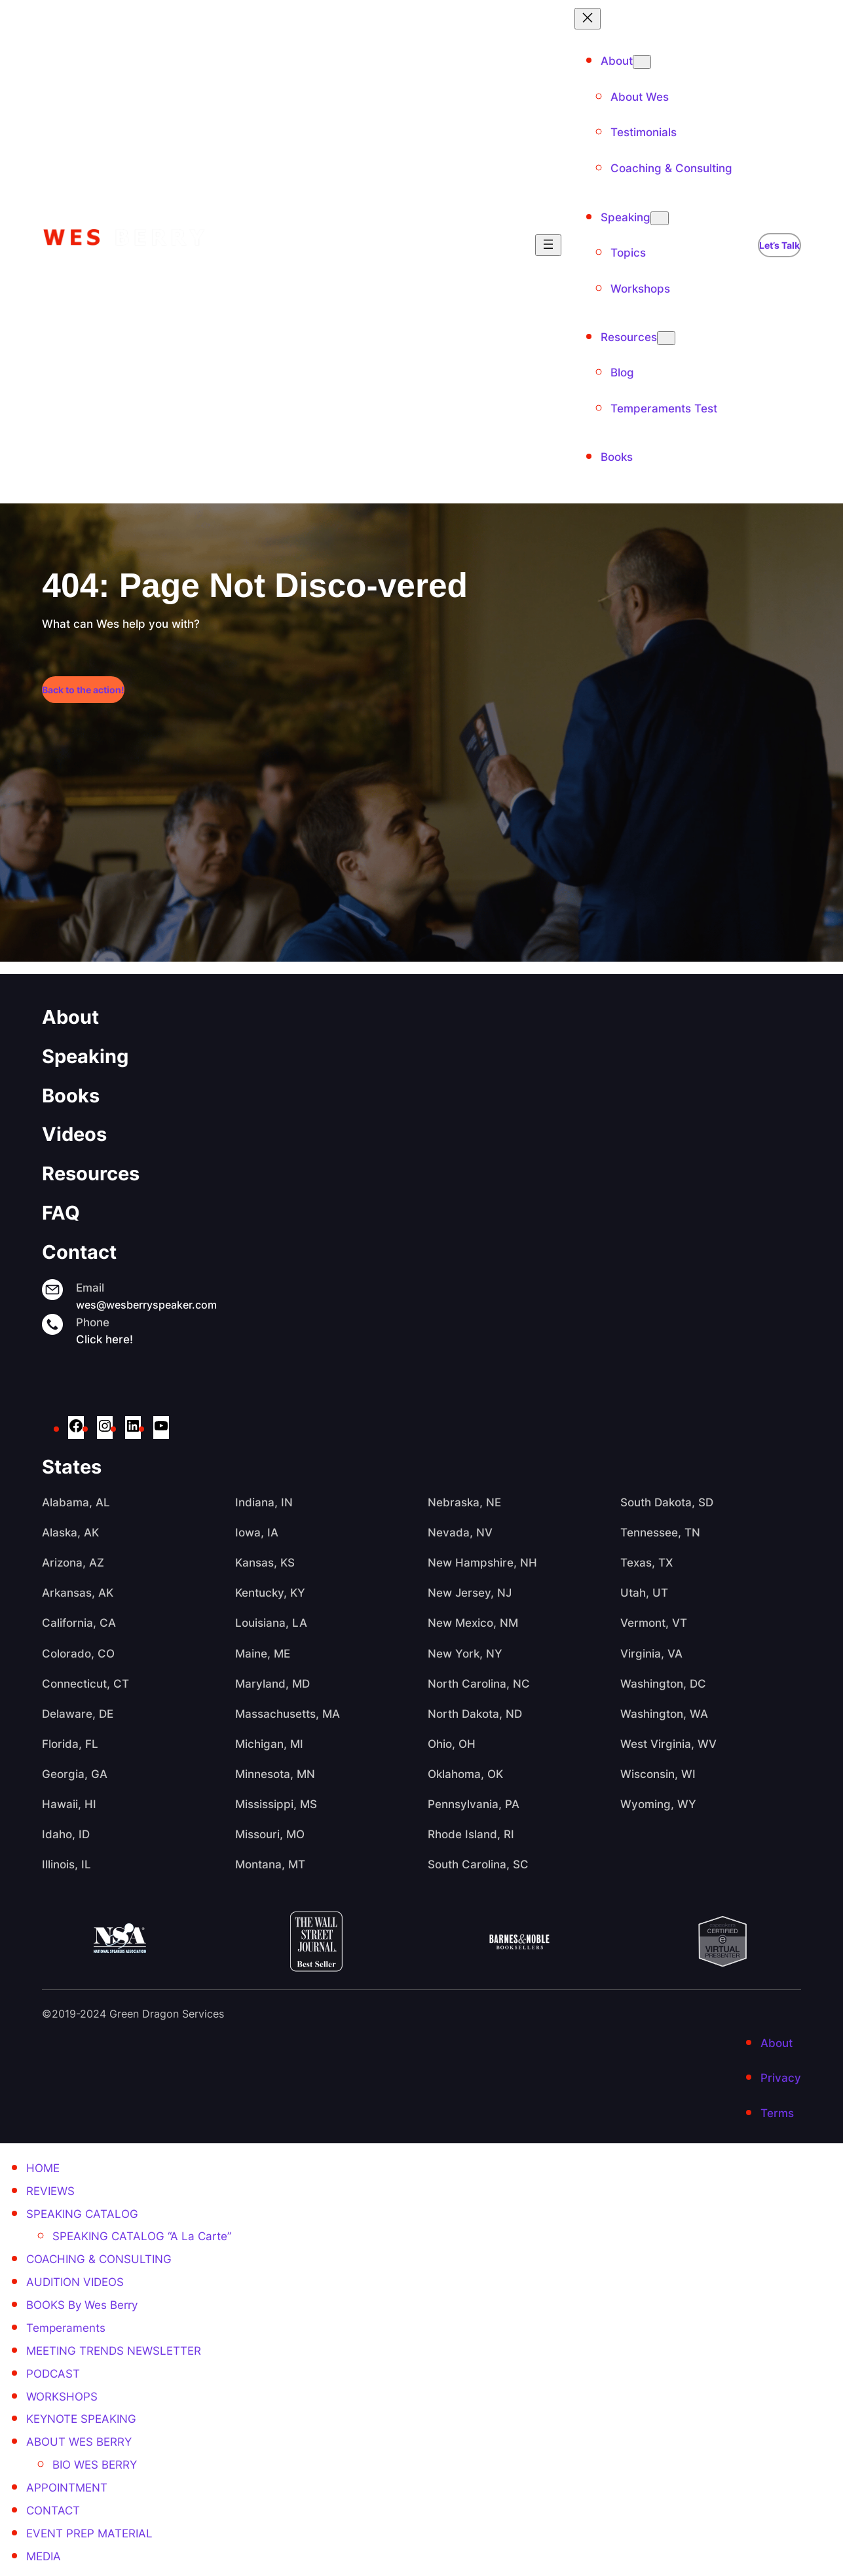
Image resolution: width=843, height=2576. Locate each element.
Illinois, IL (66, 1864)
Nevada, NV (460, 1532)
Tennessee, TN (660, 1532)
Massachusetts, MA (287, 1713)
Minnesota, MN (275, 1774)
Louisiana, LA (271, 1622)
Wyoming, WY (658, 1804)
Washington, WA (664, 1713)
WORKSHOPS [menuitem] (62, 2396)
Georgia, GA (74, 1774)
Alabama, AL (76, 1502)
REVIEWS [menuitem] (50, 2191)
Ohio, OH (452, 1744)
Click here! (104, 1339)
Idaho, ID (66, 1834)
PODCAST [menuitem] (53, 2373)
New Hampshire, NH (482, 1562)
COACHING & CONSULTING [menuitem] (99, 2259)
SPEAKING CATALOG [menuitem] (82, 2214)
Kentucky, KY (270, 1592)
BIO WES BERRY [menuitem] (94, 2464)
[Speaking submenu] (659, 218)
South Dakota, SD (666, 1502)
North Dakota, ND (475, 1713)
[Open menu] (548, 245)
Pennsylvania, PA (473, 1804)
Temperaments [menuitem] (65, 2327)
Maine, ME (262, 1653)
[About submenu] (642, 62)
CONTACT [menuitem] (53, 2510)
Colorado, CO (78, 1653)
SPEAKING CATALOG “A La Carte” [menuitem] (141, 2236)
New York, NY (465, 1653)
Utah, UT (644, 1592)
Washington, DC (663, 1683)
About (70, 1016)
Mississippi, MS (276, 1804)
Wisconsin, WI (658, 1774)
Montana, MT (270, 1864)
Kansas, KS (265, 1562)
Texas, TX (646, 1562)
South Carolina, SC (478, 1864)
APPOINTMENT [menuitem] (66, 2487)
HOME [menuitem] (43, 2168)
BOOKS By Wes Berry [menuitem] (82, 2305)
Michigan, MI (269, 1744)
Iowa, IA (256, 1532)
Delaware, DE (77, 1713)
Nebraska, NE (464, 1502)
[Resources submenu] (666, 338)
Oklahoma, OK (465, 1774)
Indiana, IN (264, 1502)
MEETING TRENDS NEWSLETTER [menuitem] (113, 2350)
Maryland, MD (272, 1683)
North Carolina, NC (479, 1683)
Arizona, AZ (73, 1562)
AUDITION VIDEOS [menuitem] (75, 2282)
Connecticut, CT (85, 1683)
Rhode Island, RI (471, 1834)
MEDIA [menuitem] (43, 2556)
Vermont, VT (653, 1622)
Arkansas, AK (77, 1592)
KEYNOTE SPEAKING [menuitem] (81, 2418)
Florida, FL (70, 1744)
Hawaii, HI (69, 1804)
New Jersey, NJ (470, 1592)
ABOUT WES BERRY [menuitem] (79, 2441)
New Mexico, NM (473, 1622)
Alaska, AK (70, 1532)
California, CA (79, 1622)
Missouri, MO (270, 1834)
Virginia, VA (651, 1653)
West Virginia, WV (668, 1744)
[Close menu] (587, 18)
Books (71, 1095)
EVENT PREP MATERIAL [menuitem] (89, 2533)
